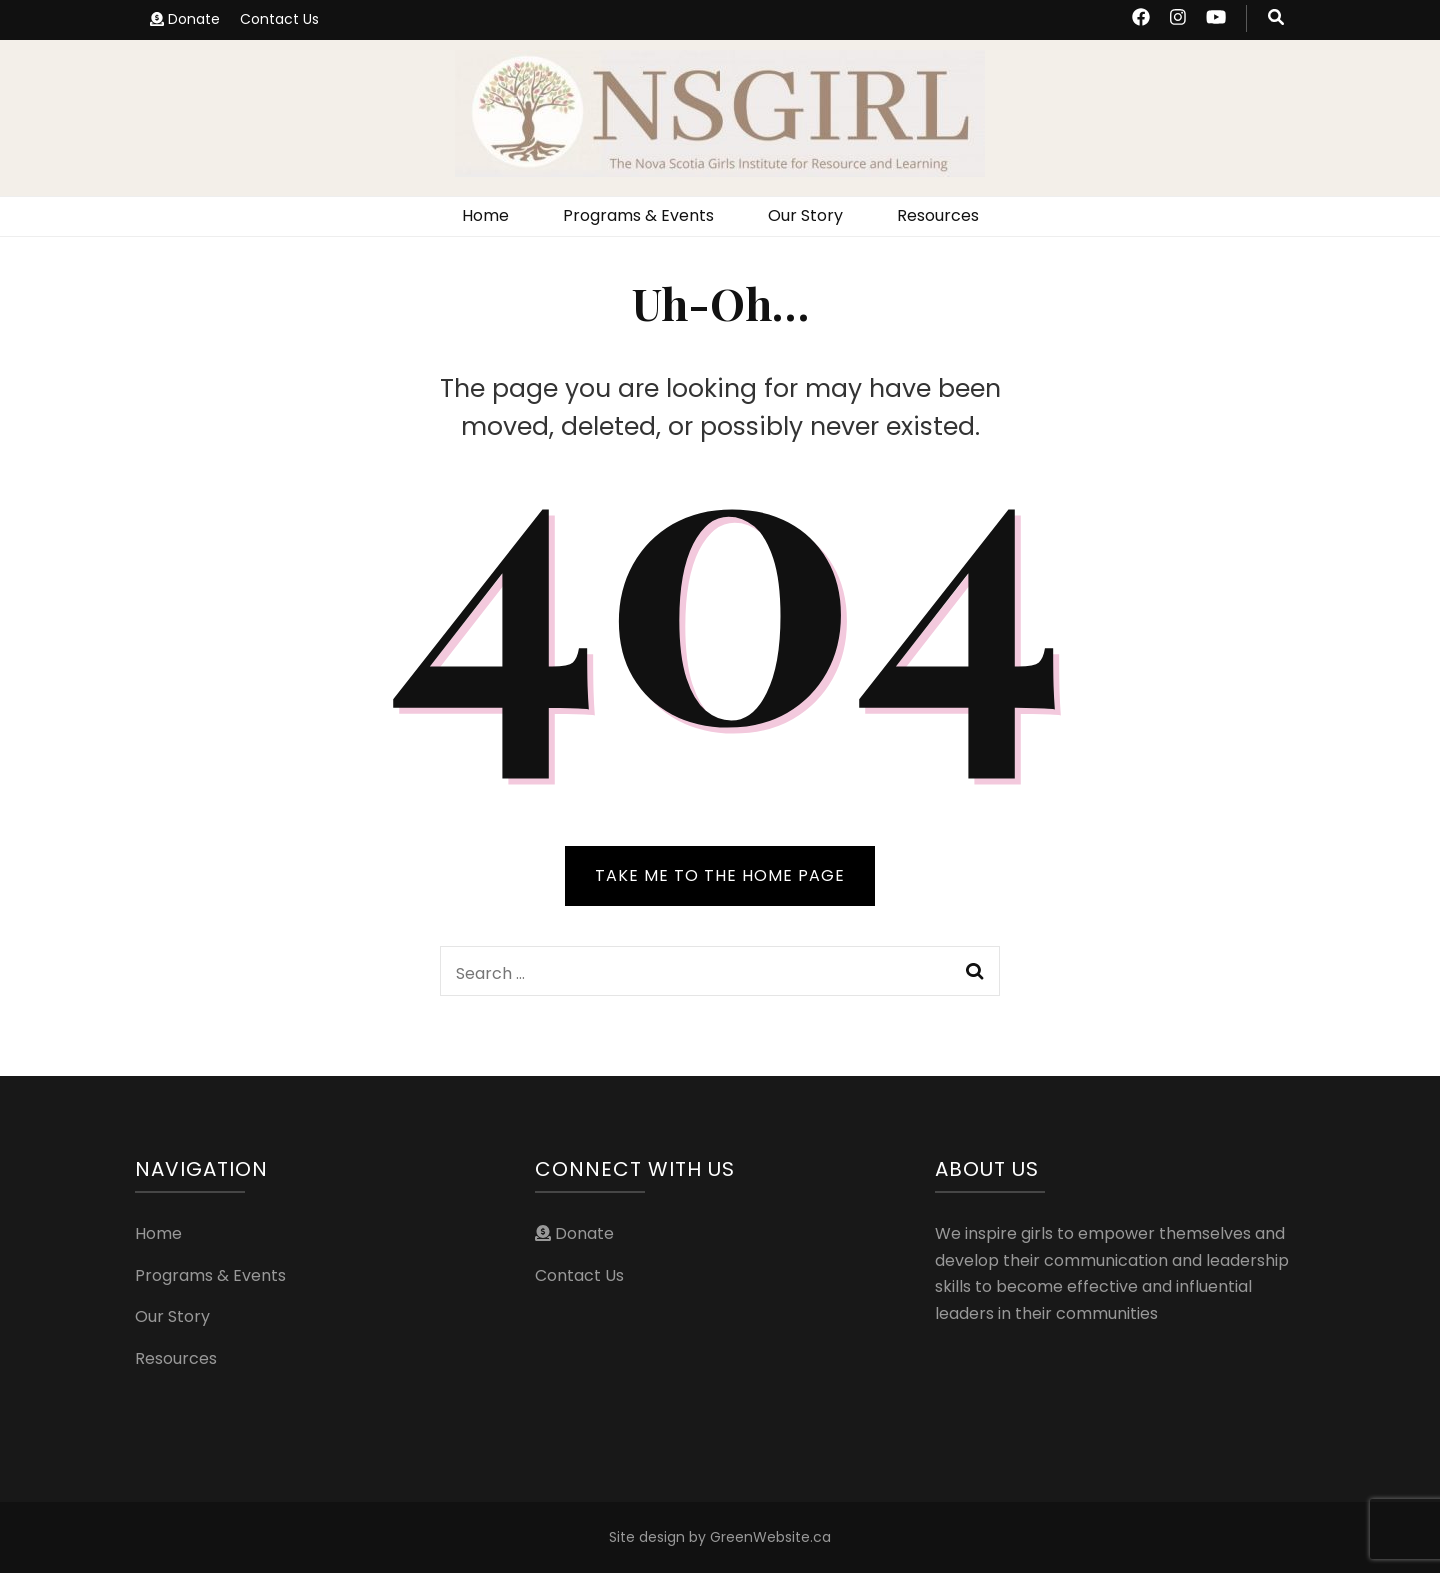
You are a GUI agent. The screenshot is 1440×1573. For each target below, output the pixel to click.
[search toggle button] (1276, 18)
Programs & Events (638, 215)
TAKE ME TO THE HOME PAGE (720, 875)
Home (485, 215)
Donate (185, 19)
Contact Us (279, 19)
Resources (938, 215)
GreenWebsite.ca (770, 1537)
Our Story (805, 215)
